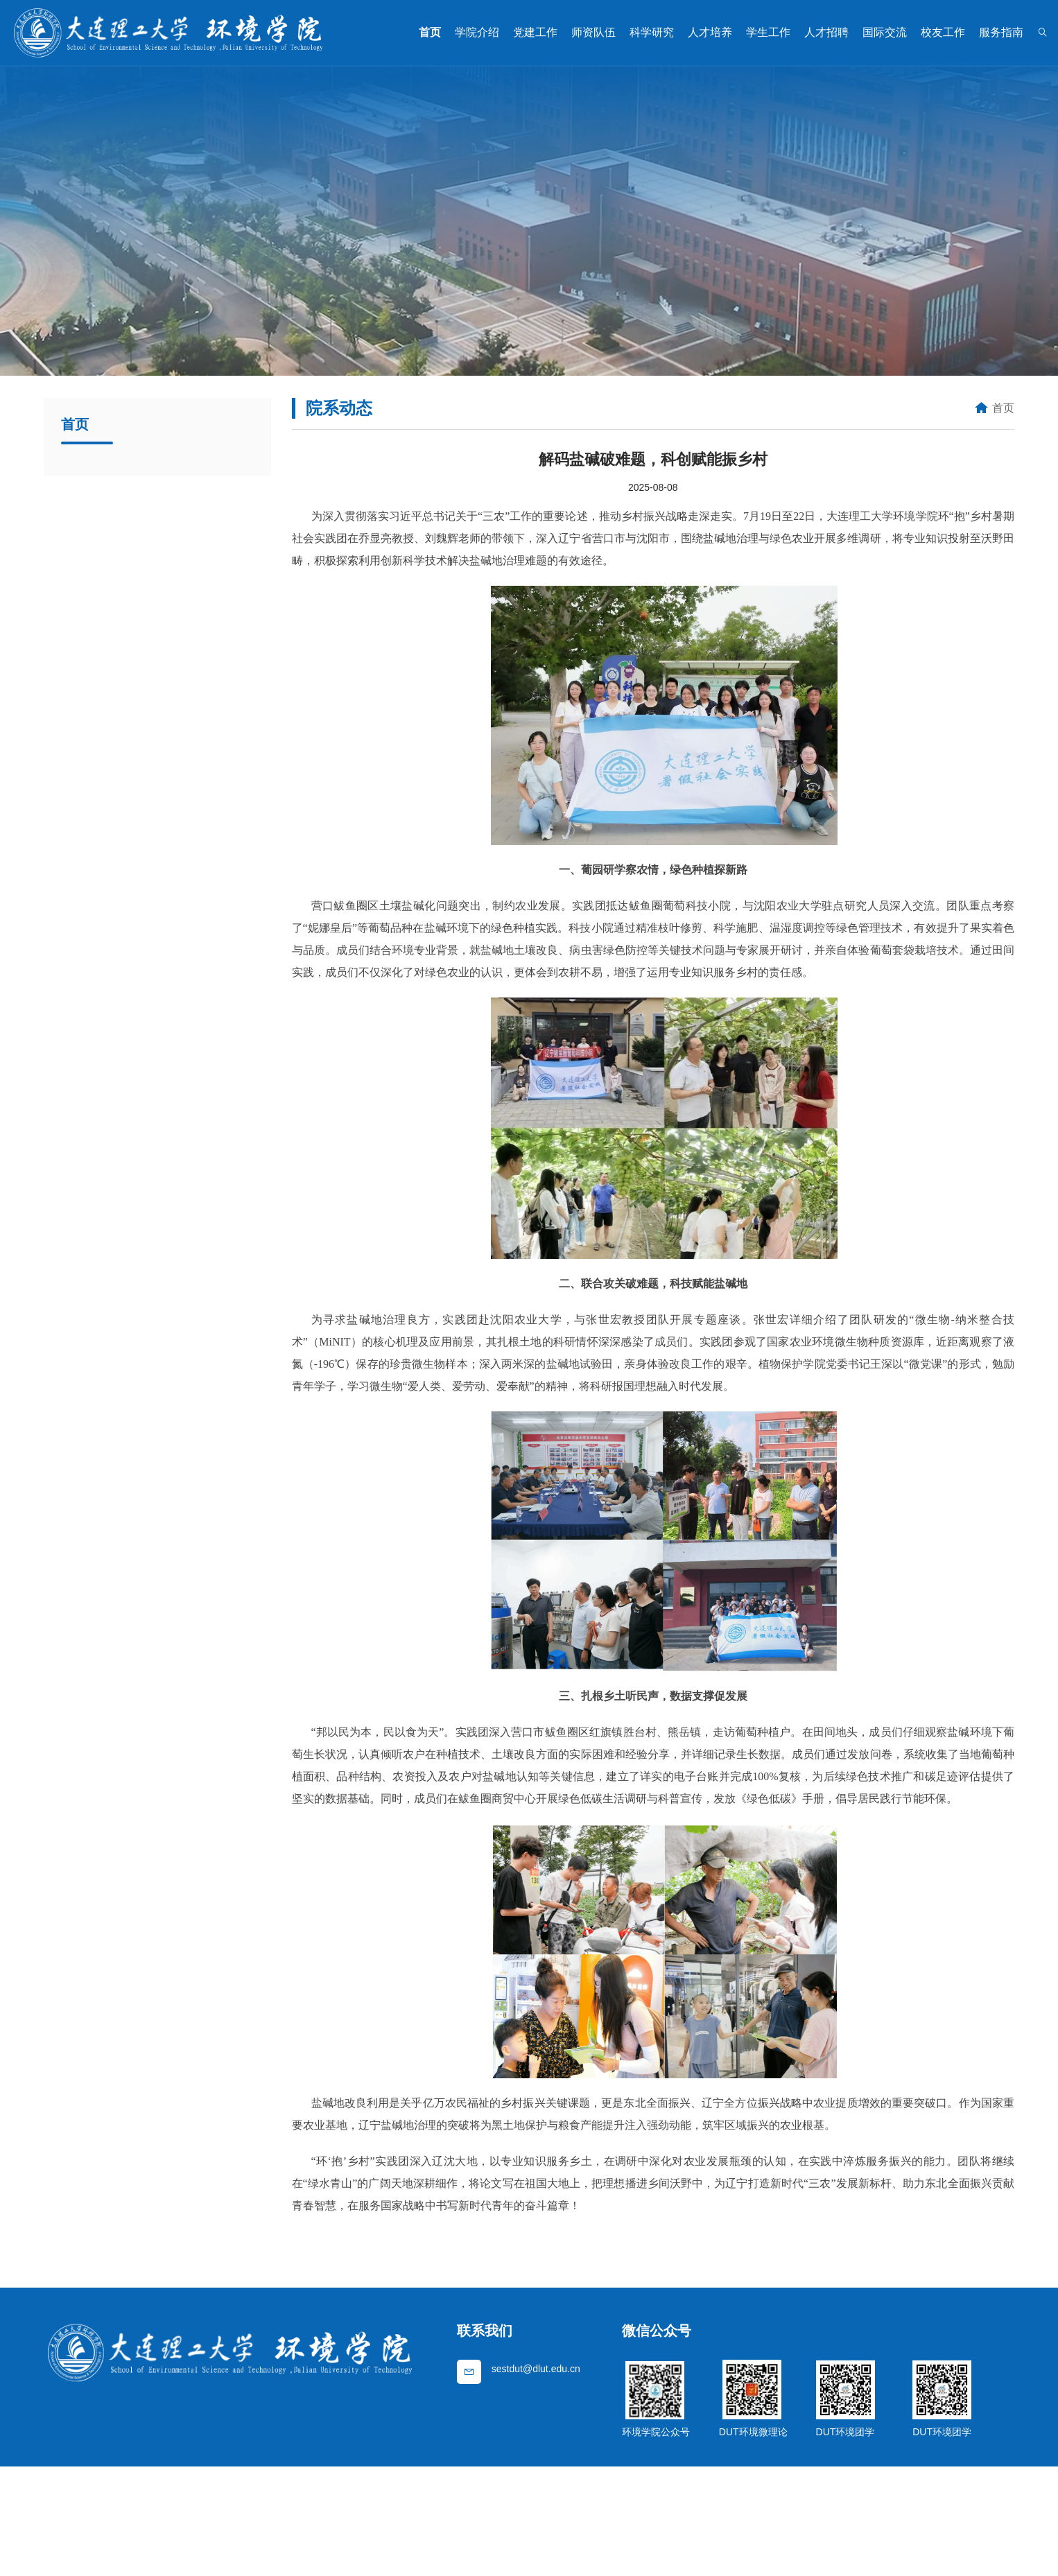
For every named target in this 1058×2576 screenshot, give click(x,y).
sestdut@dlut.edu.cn (536, 2368)
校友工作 (943, 32)
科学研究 (652, 32)
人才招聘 (826, 32)
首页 (430, 32)
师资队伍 (593, 32)
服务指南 (1001, 32)
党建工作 (535, 32)
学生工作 (768, 32)
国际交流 (884, 32)
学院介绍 (477, 32)
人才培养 (710, 32)
